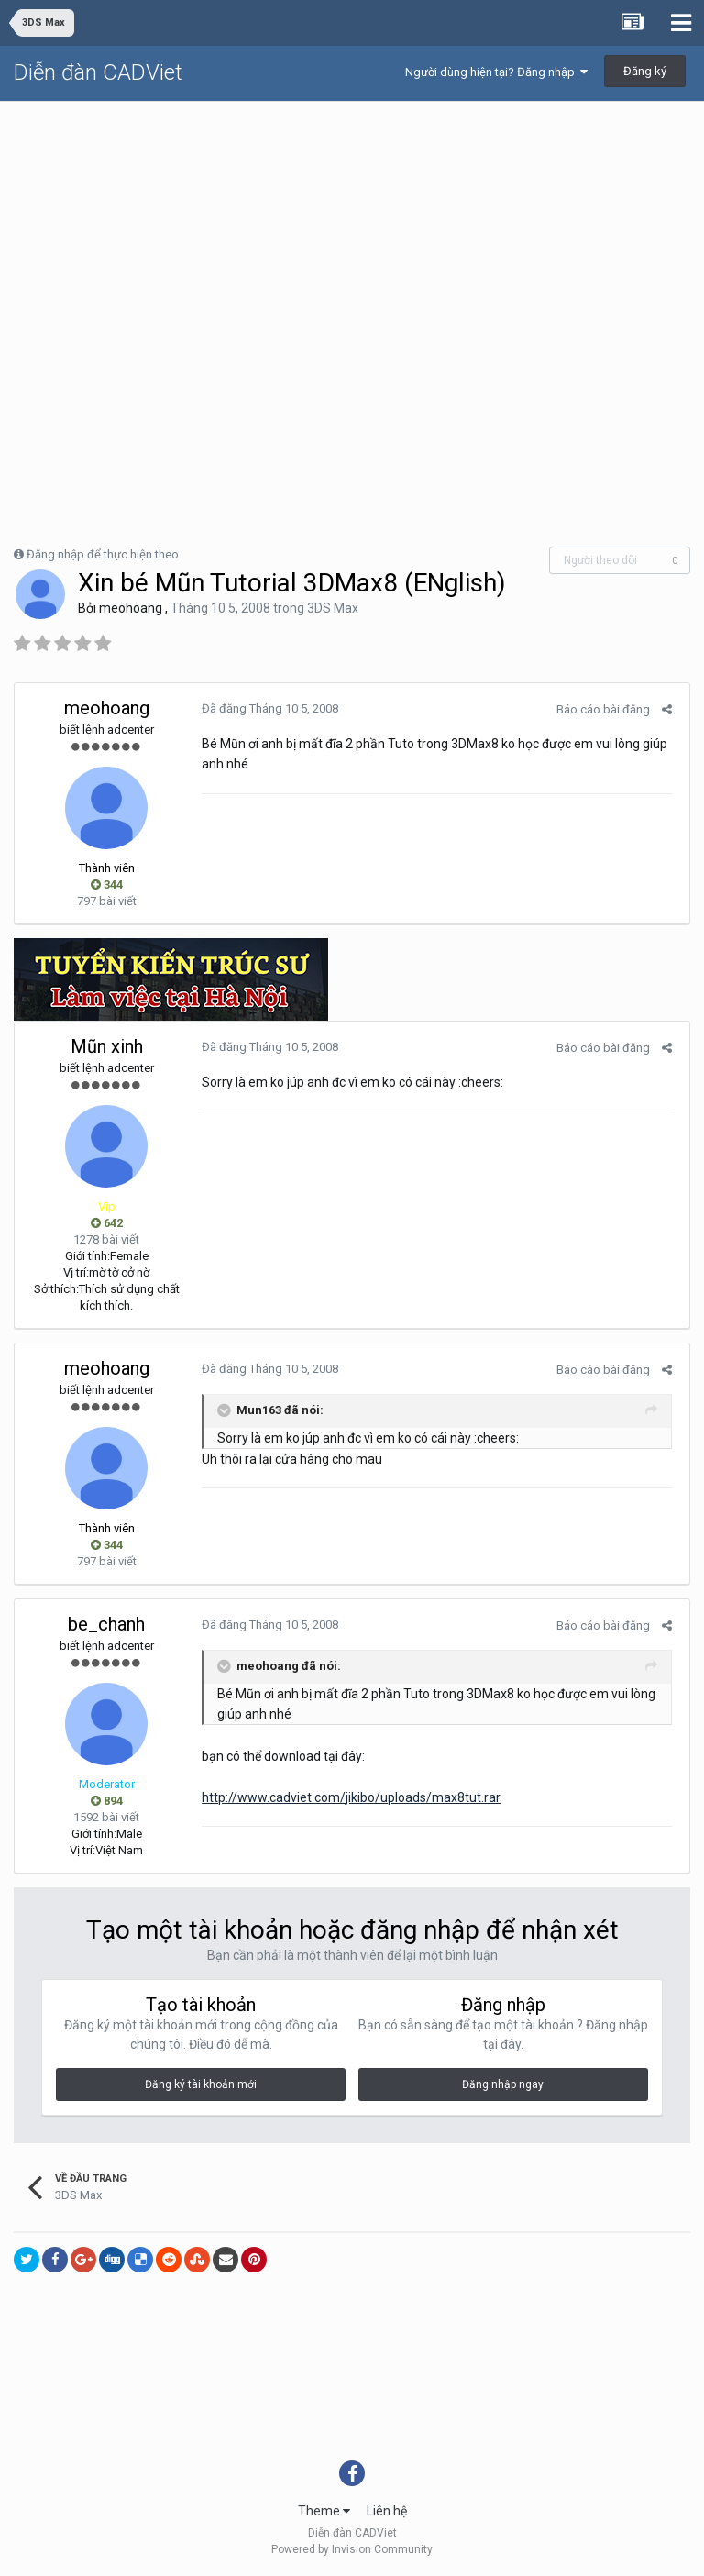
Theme (324, 2511)
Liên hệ (387, 2511)
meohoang (130, 608)
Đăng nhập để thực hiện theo (103, 554)
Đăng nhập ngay (503, 2084)
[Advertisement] (352, 239)
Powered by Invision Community (352, 2549)
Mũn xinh (107, 1046)
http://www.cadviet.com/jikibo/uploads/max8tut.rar (347, 1797)
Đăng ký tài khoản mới (201, 2084)
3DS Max (332, 608)
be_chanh (106, 1624)
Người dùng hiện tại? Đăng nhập (496, 72)
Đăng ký (644, 71)
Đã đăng (266, 708)
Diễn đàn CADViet (98, 72)
